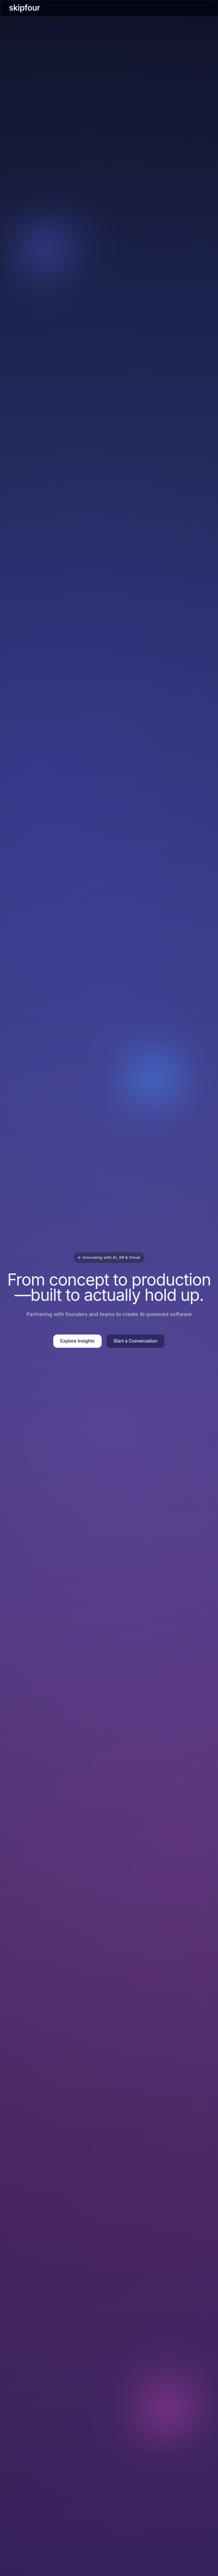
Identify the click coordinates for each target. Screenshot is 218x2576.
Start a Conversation (135, 1341)
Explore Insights (77, 1341)
